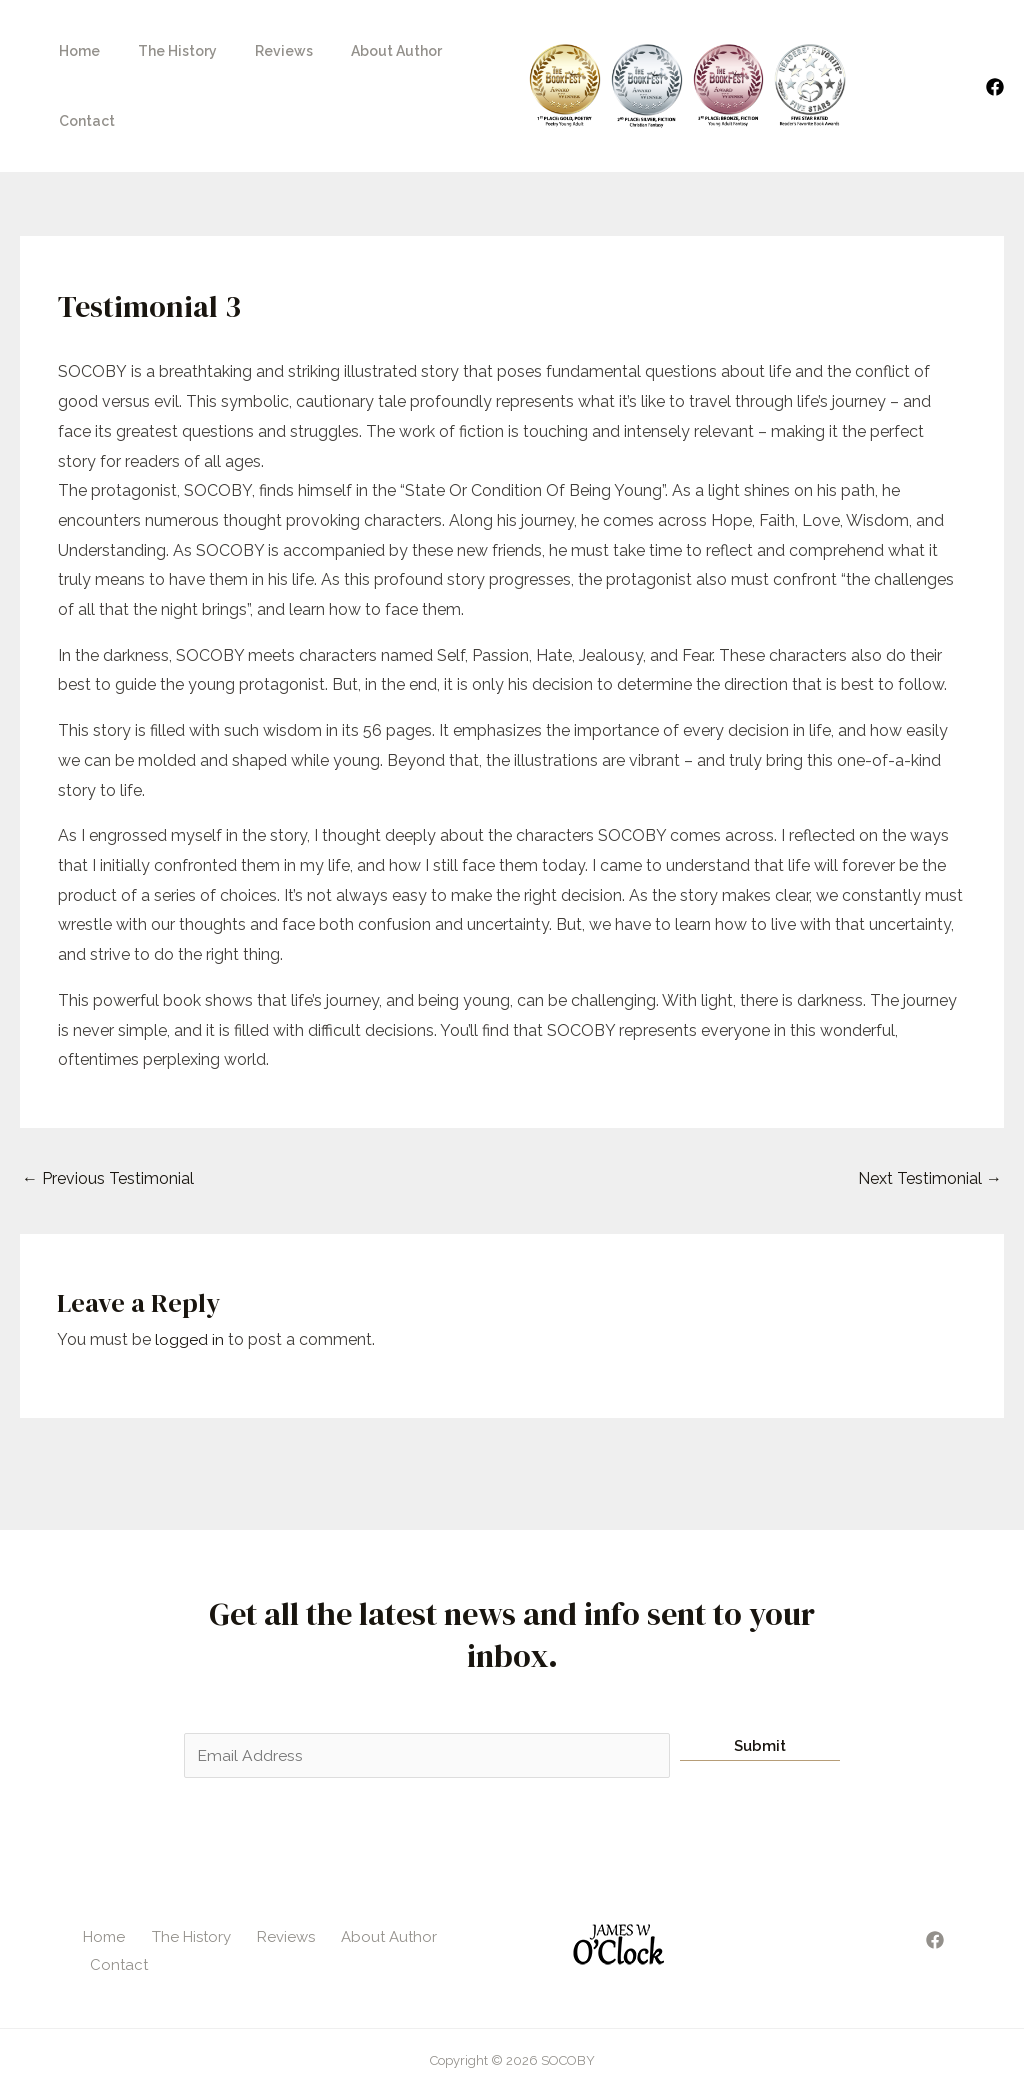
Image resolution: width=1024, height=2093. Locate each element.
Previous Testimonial (108, 1122)
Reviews (259, 58)
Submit (760, 1690)
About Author (361, 58)
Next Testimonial (930, 1122)
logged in (189, 1283)
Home (74, 58)
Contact (463, 58)
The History (162, 58)
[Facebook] (995, 59)
